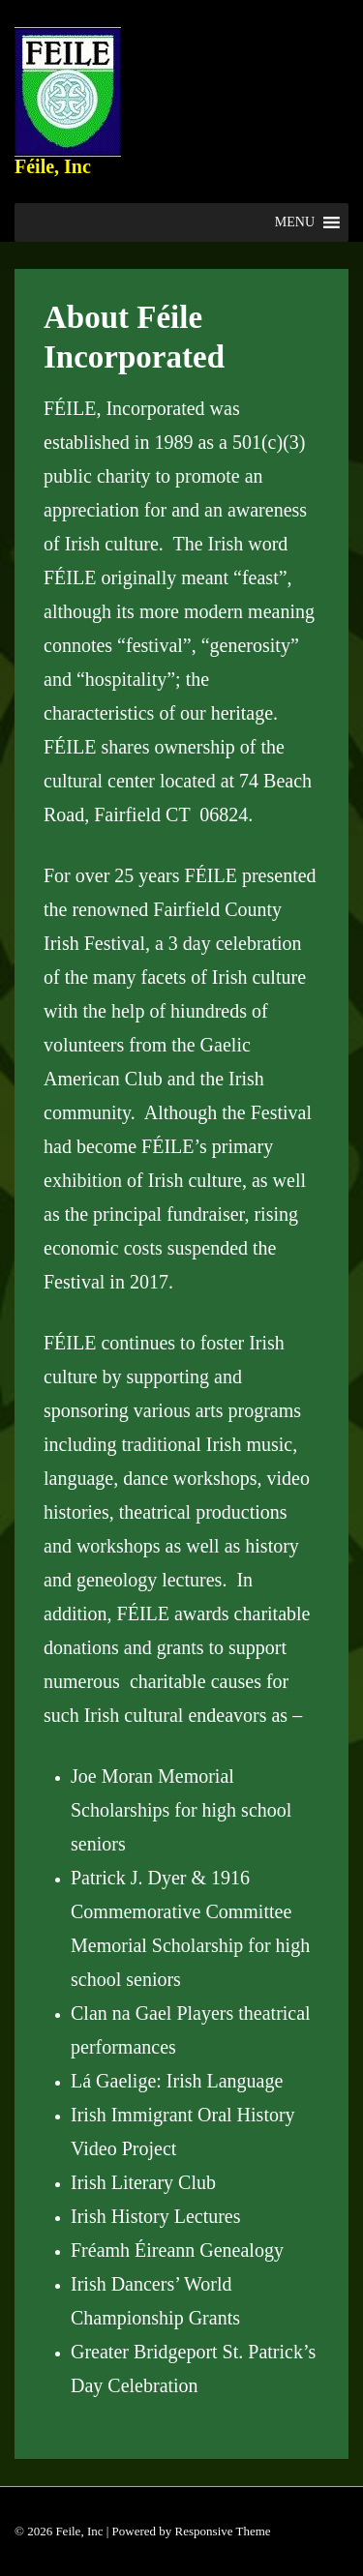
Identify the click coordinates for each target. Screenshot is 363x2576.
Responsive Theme (223, 2531)
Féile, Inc (53, 166)
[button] (295, 222)
